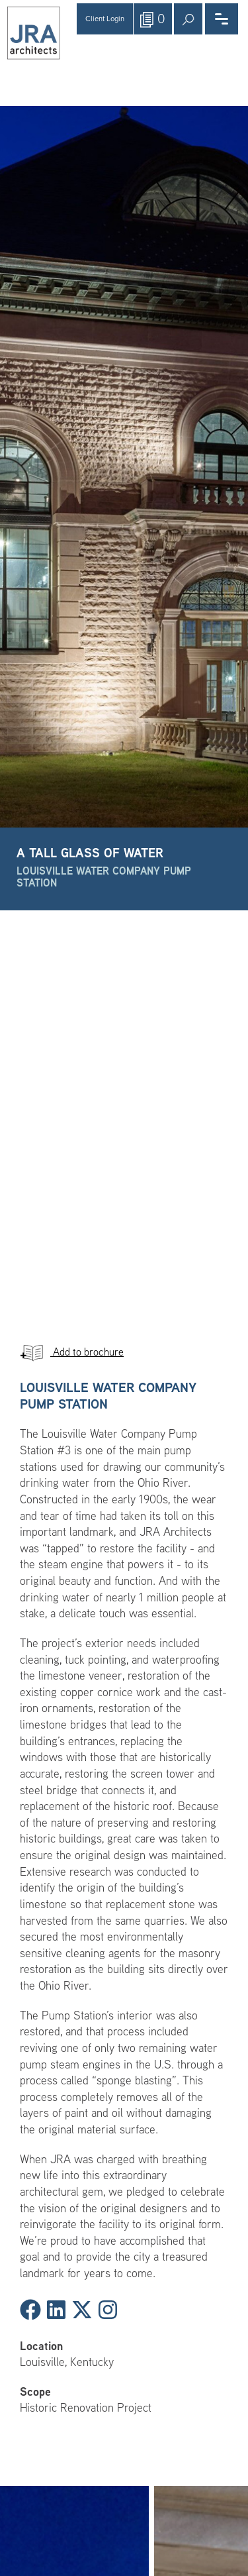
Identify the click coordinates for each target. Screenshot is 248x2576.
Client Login (104, 19)
